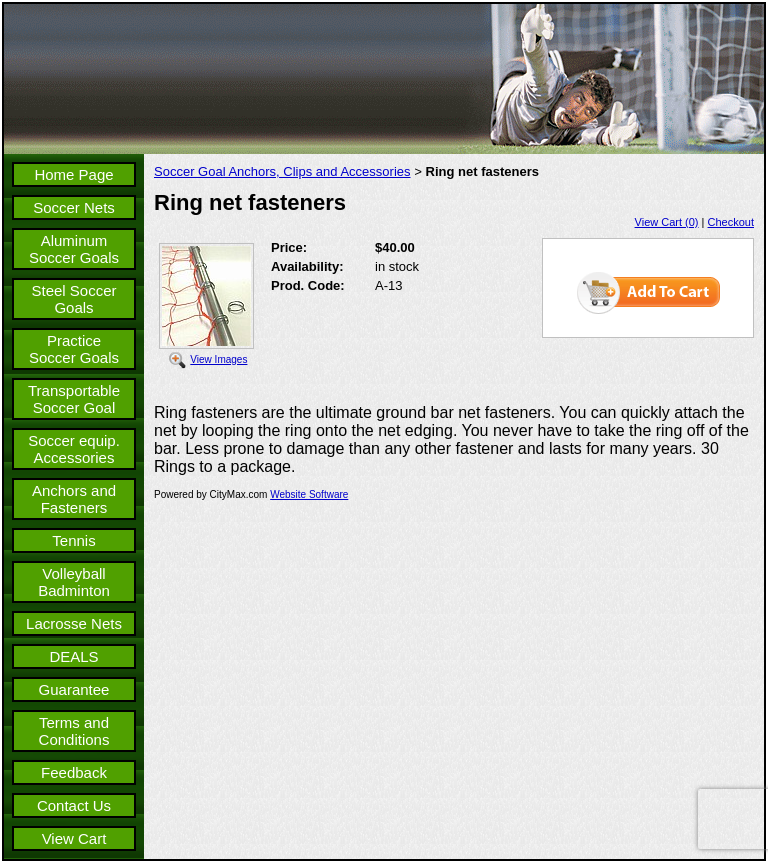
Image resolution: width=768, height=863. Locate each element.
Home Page (73, 174)
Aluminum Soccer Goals (74, 249)
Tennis (73, 540)
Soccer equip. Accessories (74, 449)
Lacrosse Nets (74, 623)
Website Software (309, 494)
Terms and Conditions (74, 731)
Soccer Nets (74, 207)
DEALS (73, 656)
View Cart (74, 838)
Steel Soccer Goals (73, 299)
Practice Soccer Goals (74, 349)
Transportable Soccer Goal (74, 399)
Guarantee (74, 689)
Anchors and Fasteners (74, 499)
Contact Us (74, 805)
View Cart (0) (667, 222)
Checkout (731, 222)
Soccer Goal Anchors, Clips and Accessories (282, 171)
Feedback (74, 772)
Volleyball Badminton (74, 582)
